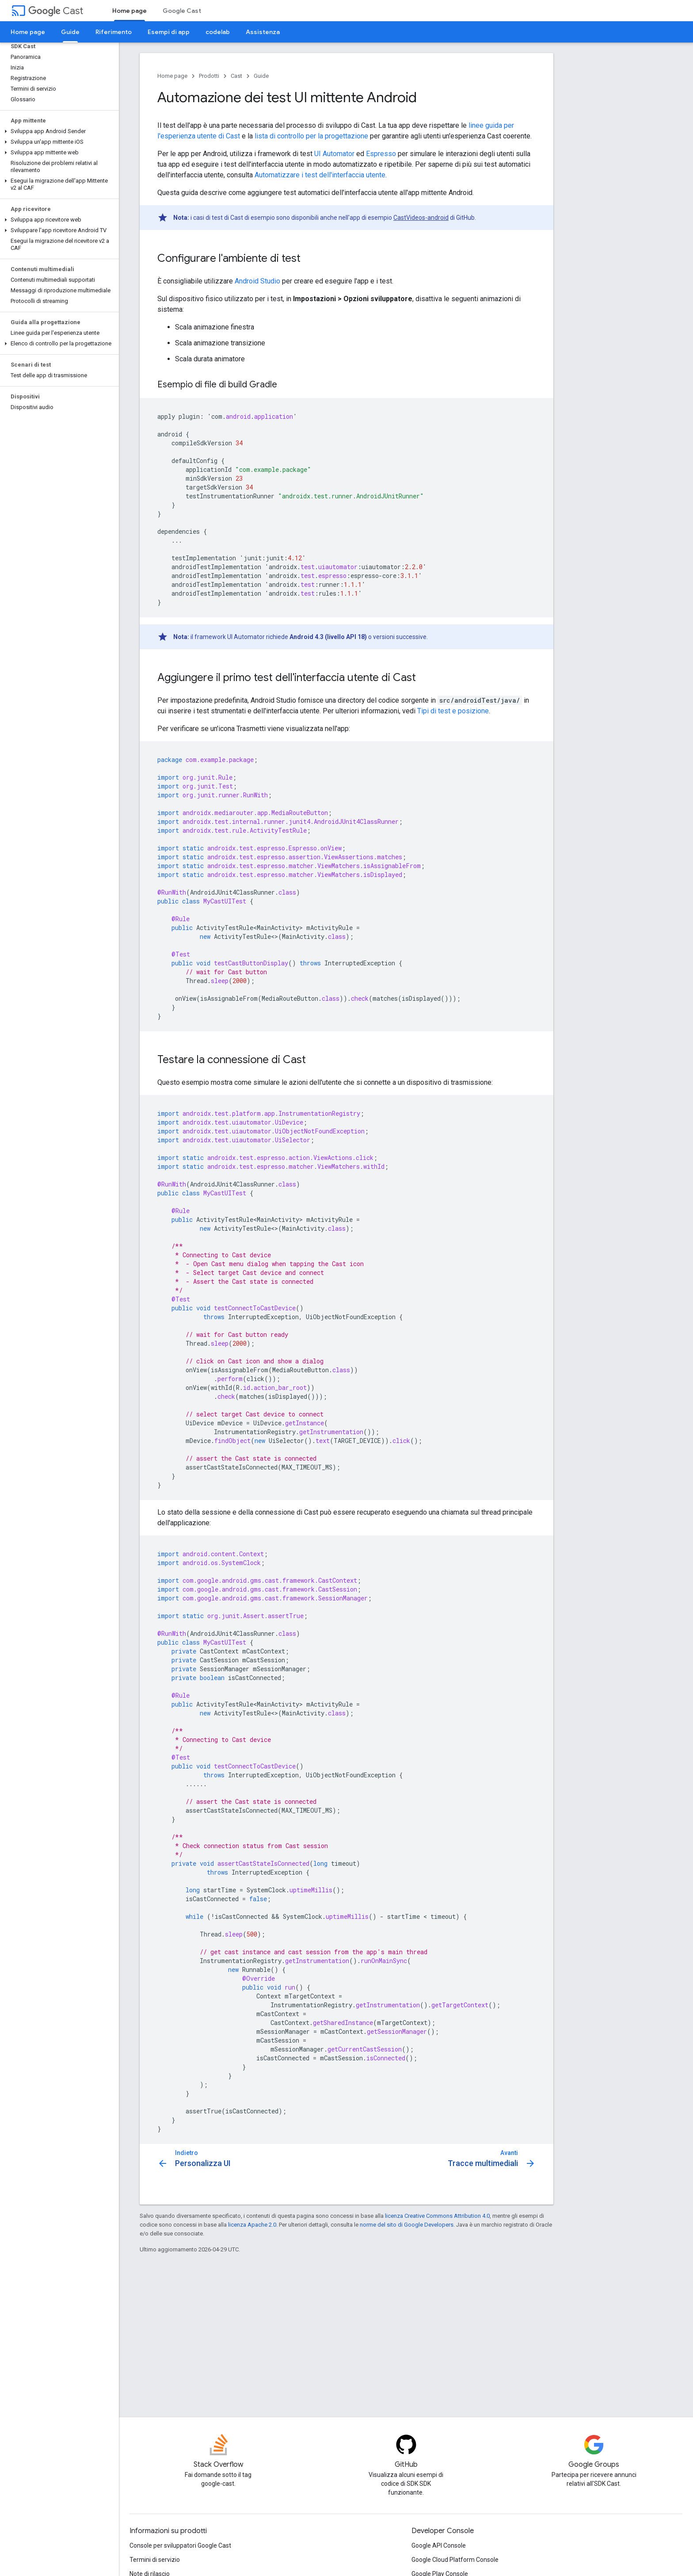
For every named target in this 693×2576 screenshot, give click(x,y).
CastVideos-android (421, 217)
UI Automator (334, 153)
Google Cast (182, 11)
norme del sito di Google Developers (406, 2224)
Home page (28, 32)
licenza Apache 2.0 (252, 2224)
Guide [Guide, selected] (70, 32)
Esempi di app (169, 32)
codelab (218, 32)
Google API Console (438, 2545)
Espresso (381, 153)
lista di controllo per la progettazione (311, 136)
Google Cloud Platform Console (455, 2559)
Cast (55, 11)
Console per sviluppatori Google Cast (180, 2545)
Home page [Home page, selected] (129, 11)
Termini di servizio (154, 2559)
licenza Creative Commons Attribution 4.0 (437, 2215)
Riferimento (113, 32)
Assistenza (263, 32)
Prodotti (209, 76)
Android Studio (257, 281)
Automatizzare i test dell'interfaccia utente (320, 175)
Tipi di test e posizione (453, 711)
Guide (261, 76)
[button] (57, 131)
